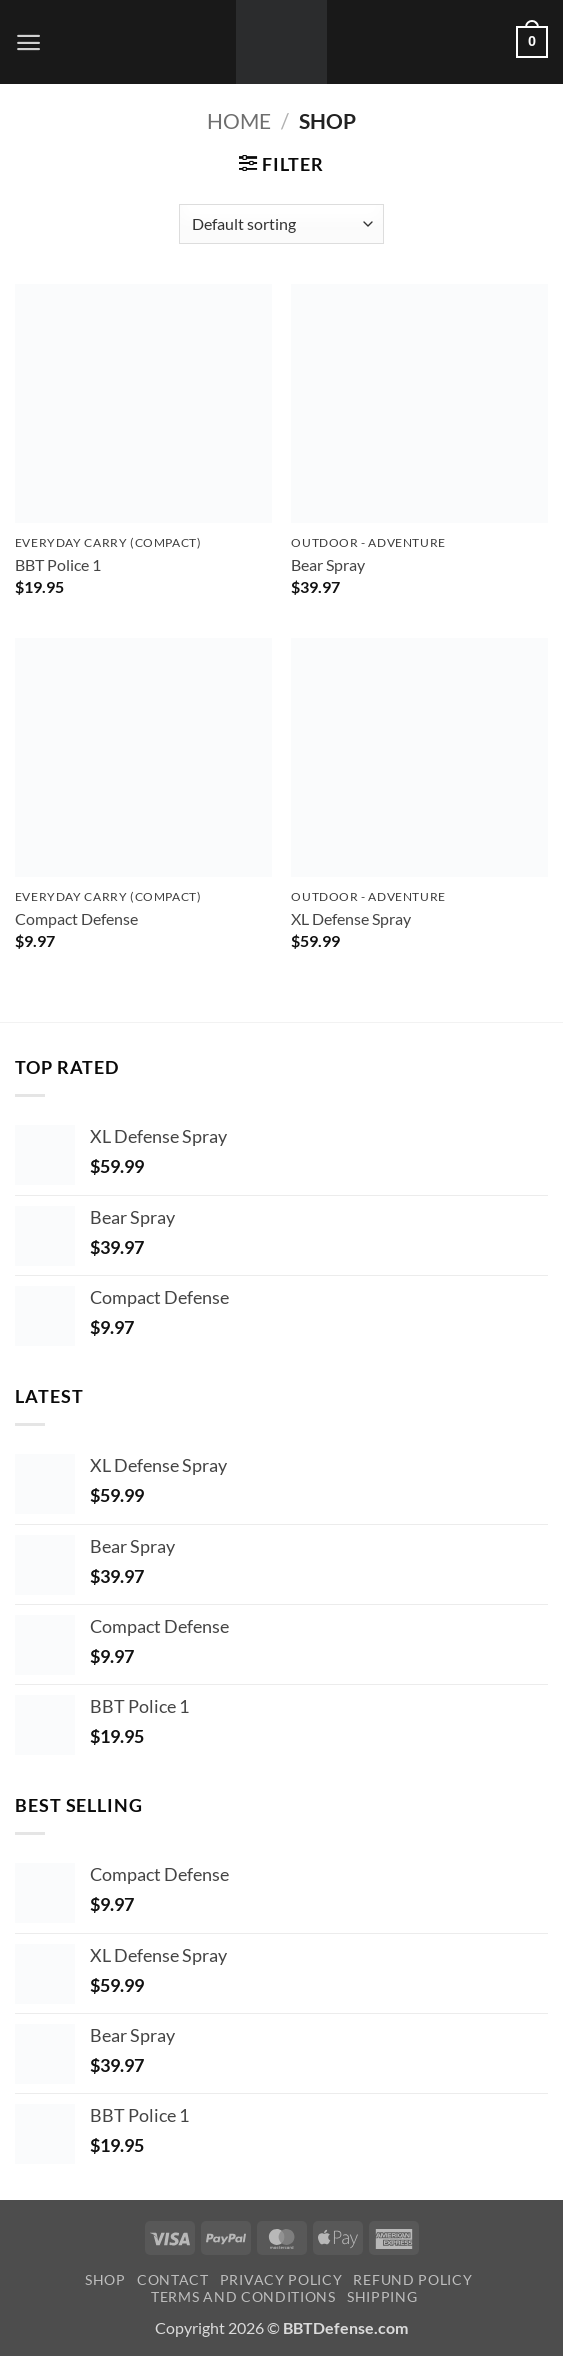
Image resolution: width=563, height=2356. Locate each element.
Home (239, 120)
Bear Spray (328, 564)
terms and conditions (243, 2296)
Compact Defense (76, 918)
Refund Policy (412, 2279)
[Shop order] (281, 224)
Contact (173, 2279)
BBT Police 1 (58, 564)
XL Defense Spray (351, 918)
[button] (28, 42)
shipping (382, 2296)
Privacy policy (281, 2279)
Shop (105, 2279)
